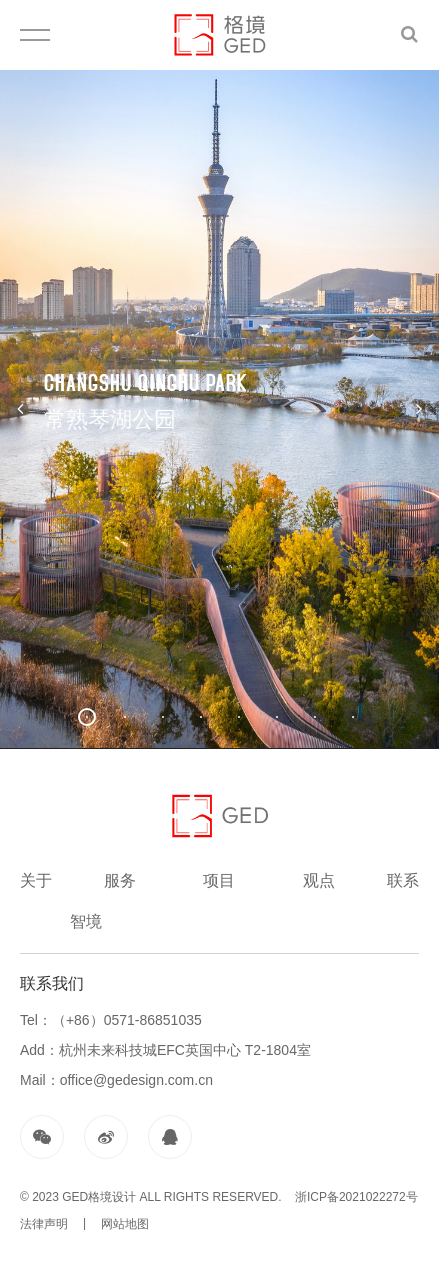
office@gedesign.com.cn (136, 1080)
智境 (86, 921)
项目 (219, 880)
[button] (87, 717)
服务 (120, 880)
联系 (403, 880)
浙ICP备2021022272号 (355, 1197)
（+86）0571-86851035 (127, 1020)
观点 (319, 880)
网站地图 (125, 1224)
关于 (36, 880)
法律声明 (44, 1224)
